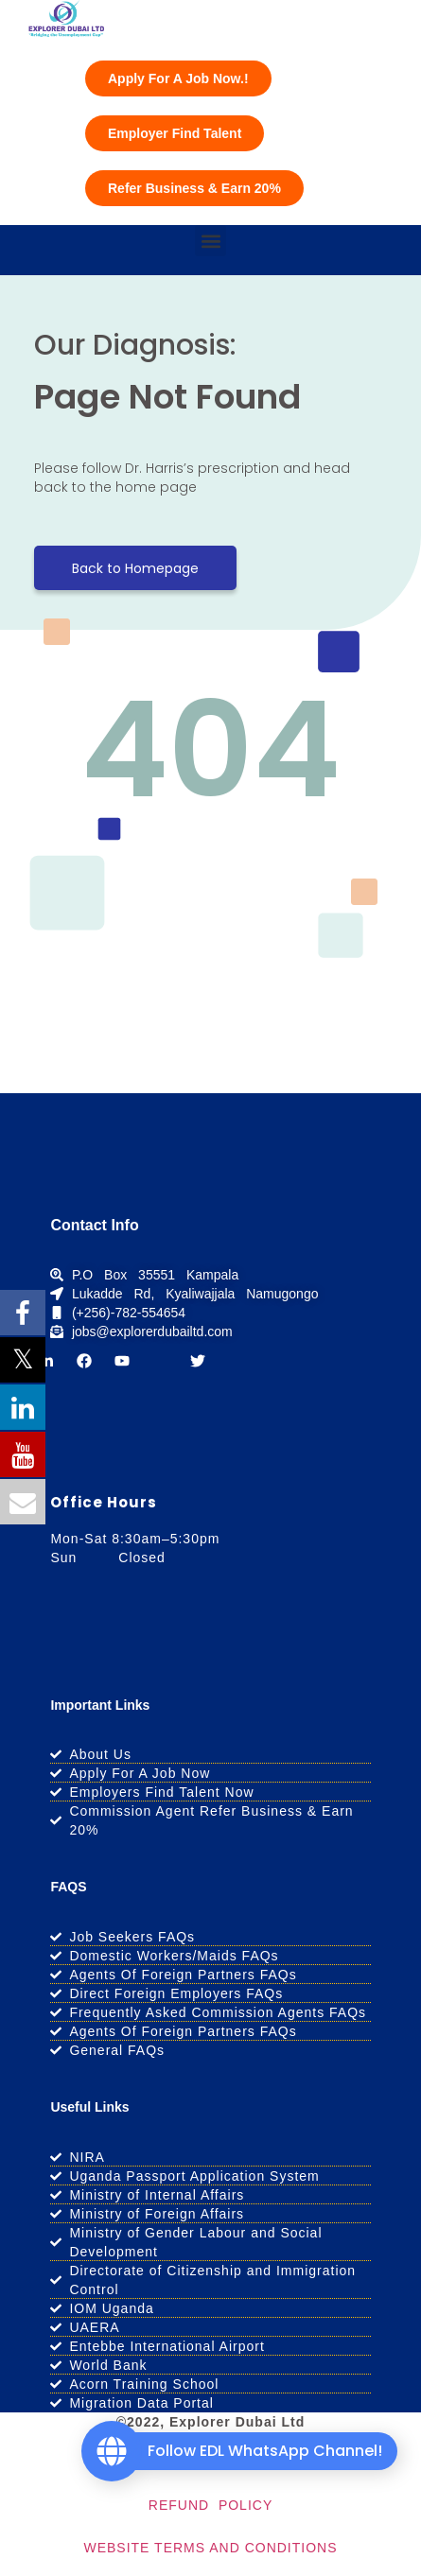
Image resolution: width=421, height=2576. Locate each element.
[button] (210, 240)
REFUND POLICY (210, 2505)
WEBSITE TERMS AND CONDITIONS (210, 2547)
